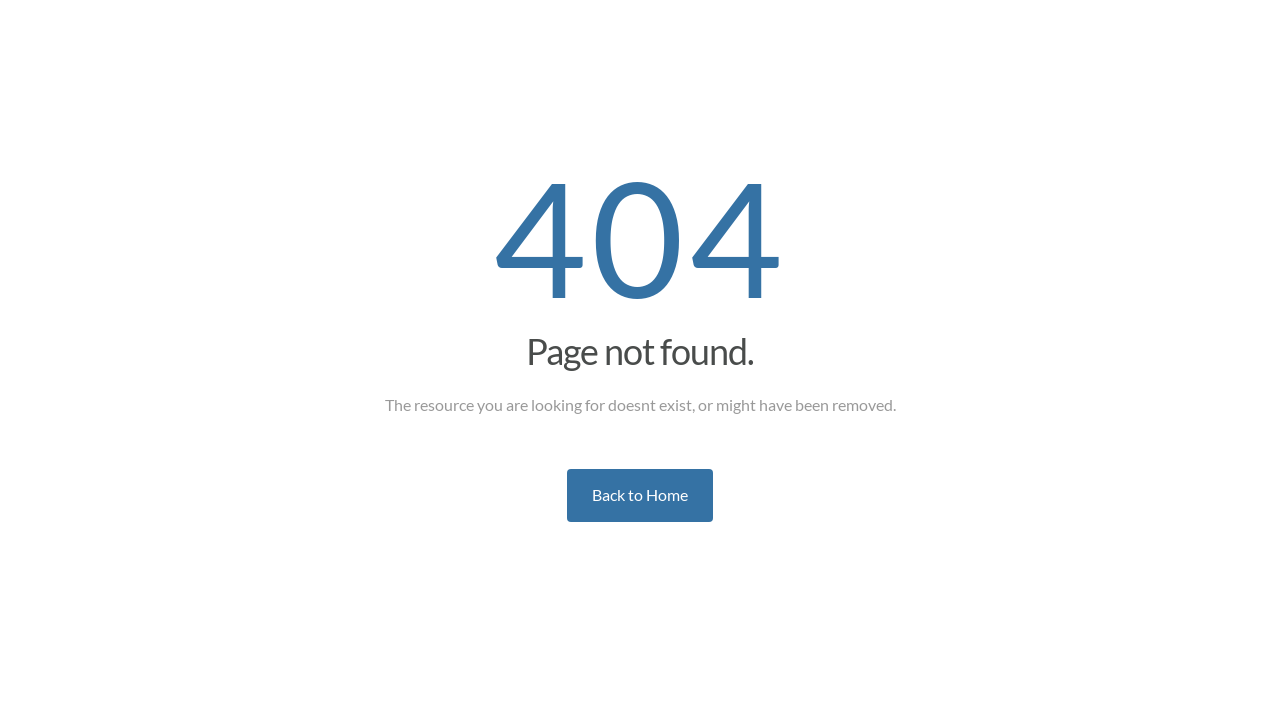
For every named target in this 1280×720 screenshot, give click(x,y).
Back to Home (640, 494)
